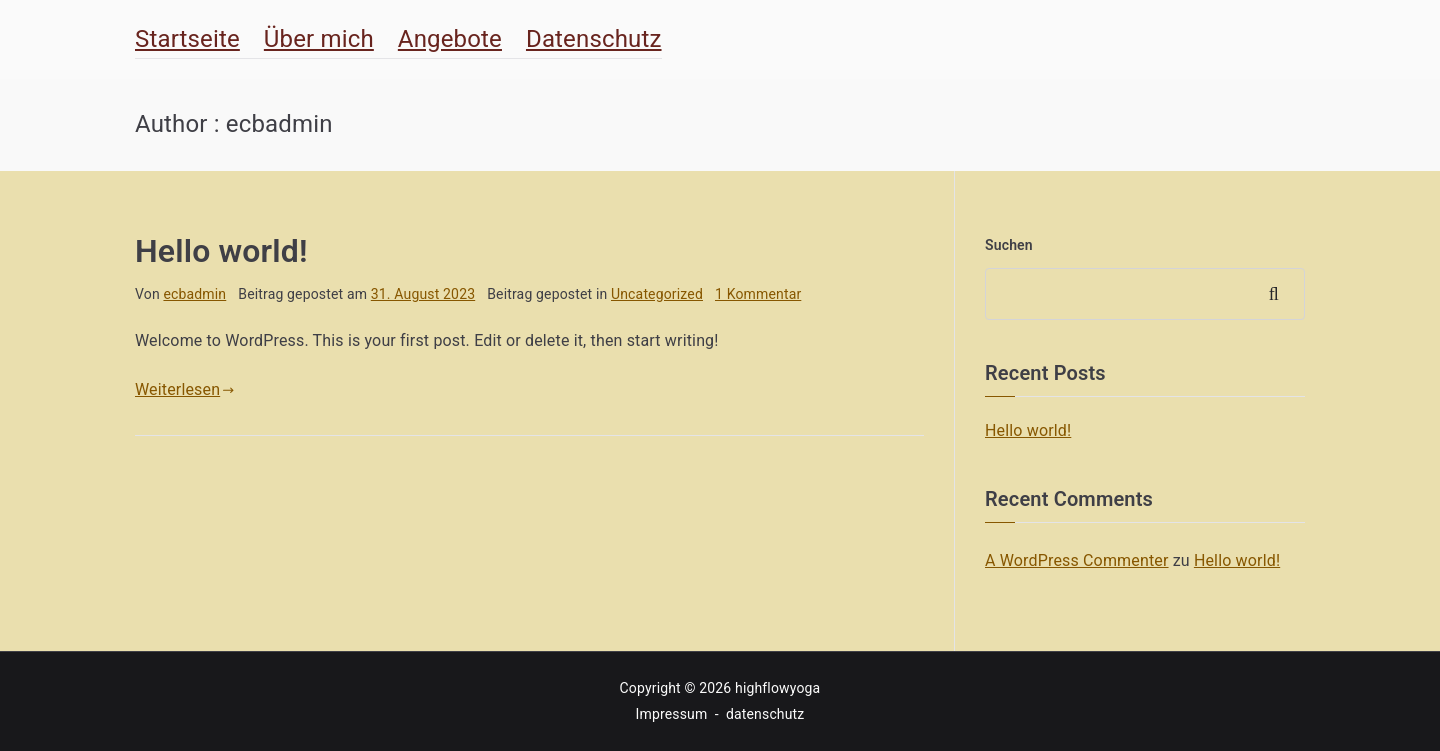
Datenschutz (594, 39)
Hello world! (221, 251)
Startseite (187, 39)
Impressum (672, 714)
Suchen (1009, 245)
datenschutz (765, 714)
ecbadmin (194, 294)
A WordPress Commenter (1077, 560)
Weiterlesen (185, 389)
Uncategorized (657, 294)
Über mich (319, 39)
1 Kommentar (758, 294)
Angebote (450, 39)
